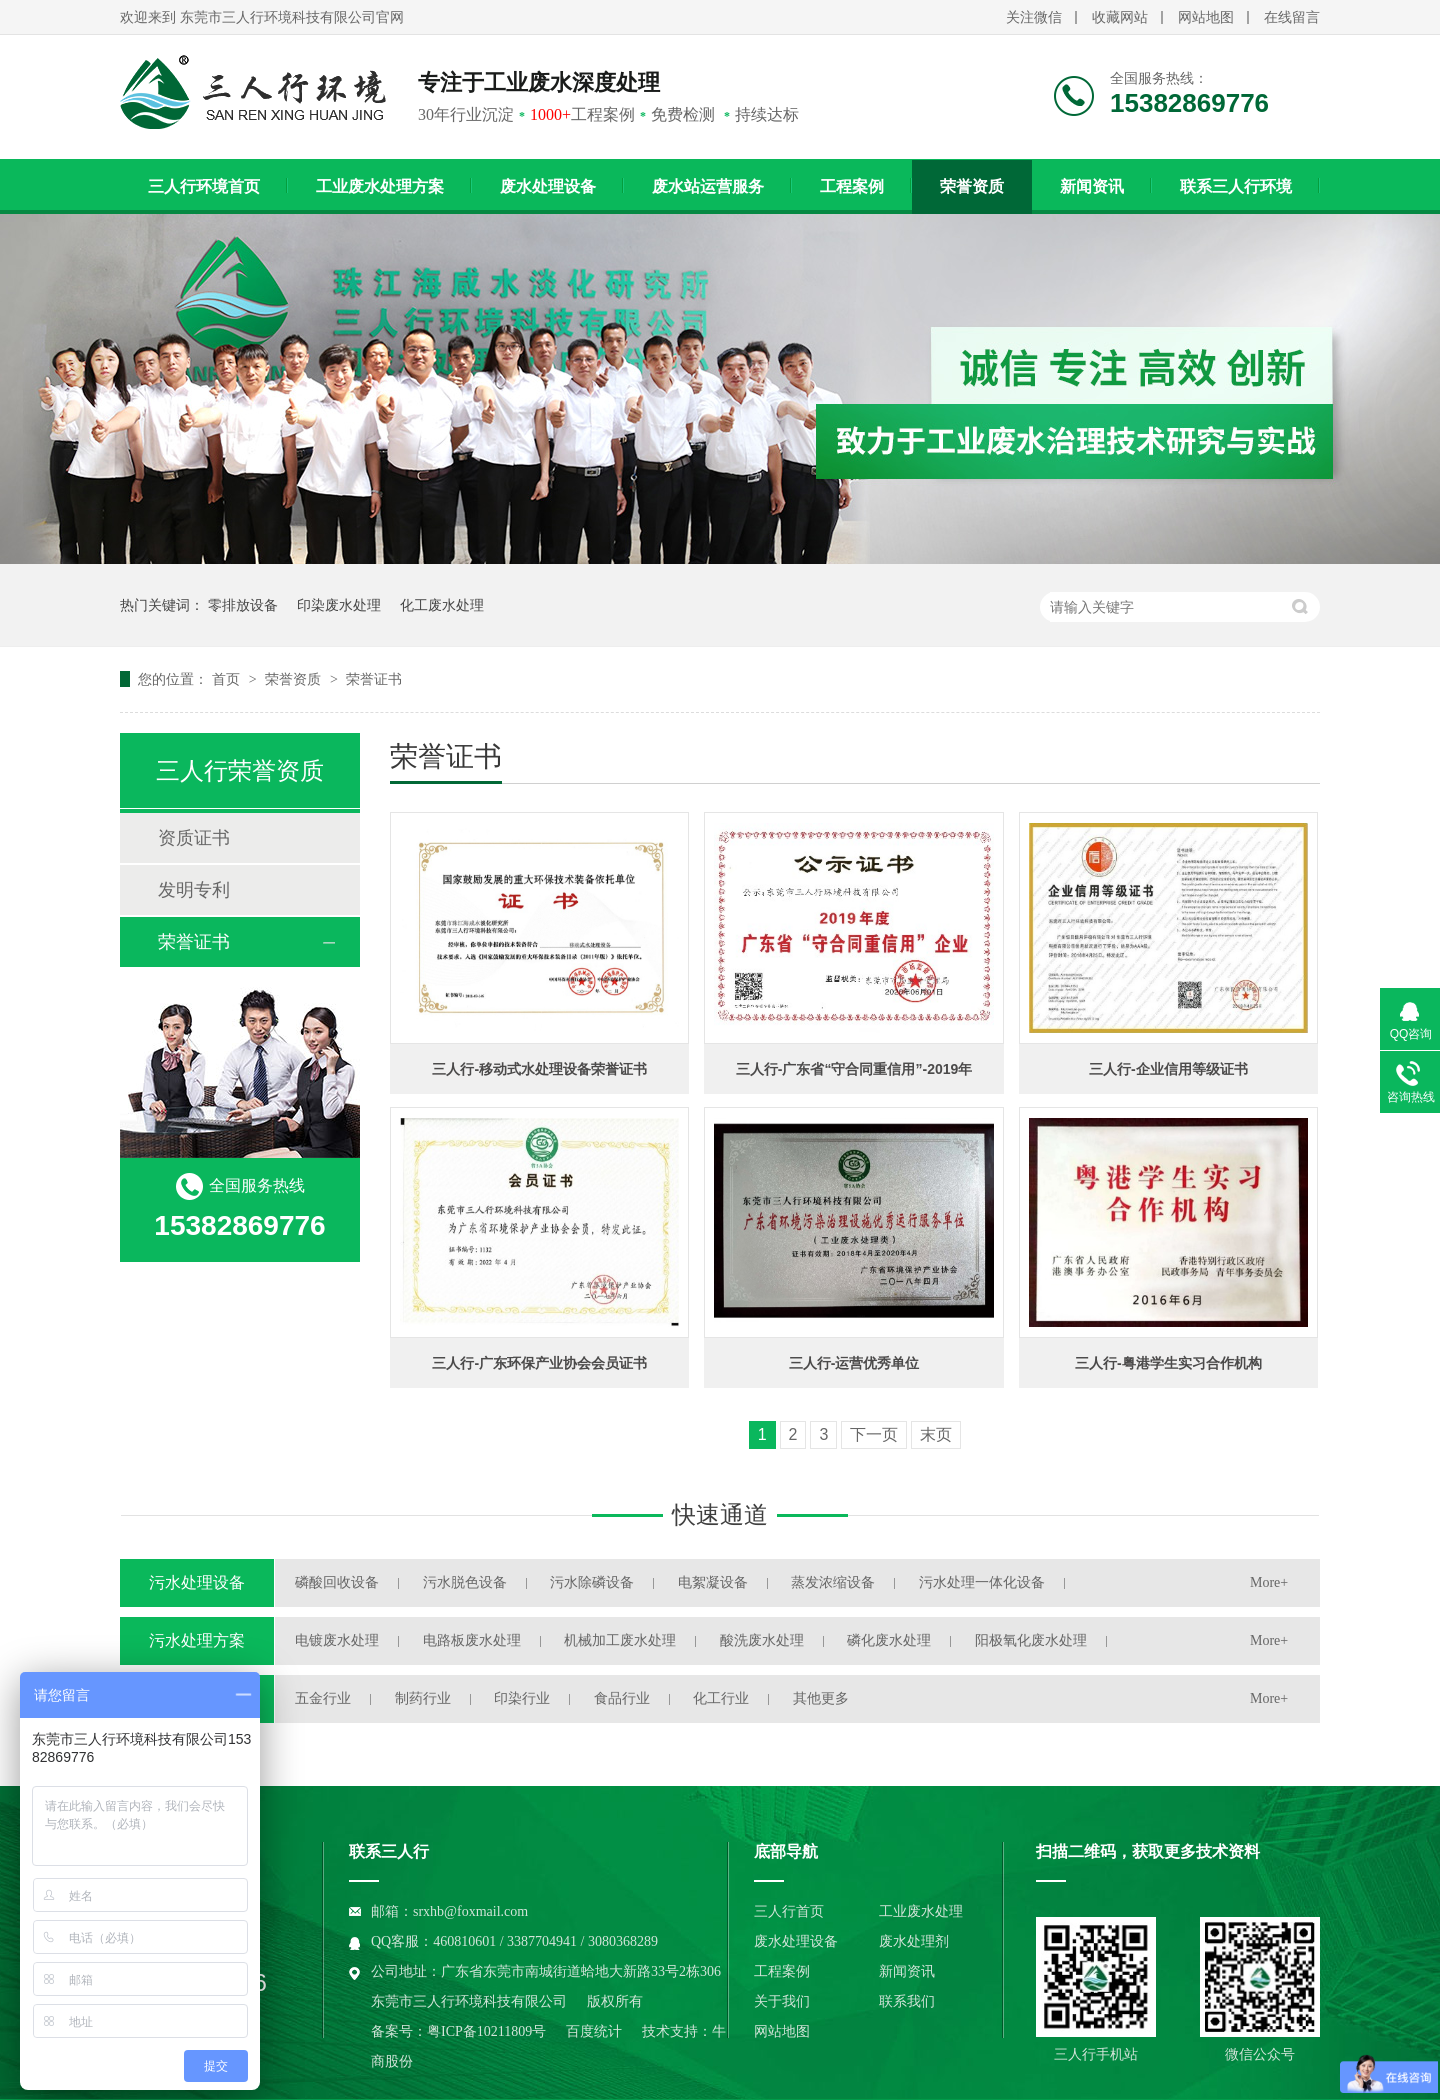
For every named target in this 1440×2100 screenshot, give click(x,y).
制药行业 (423, 1698)
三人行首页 (789, 1911)
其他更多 (821, 1698)
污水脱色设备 (465, 1582)
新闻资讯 (1092, 186)
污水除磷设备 (592, 1582)
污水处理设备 (197, 1582)
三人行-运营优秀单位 (854, 1363)
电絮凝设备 (713, 1582)
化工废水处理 (442, 605)
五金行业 (323, 1698)
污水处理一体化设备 (982, 1582)
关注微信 (1034, 17)
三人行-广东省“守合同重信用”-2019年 (854, 1069)
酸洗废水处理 (762, 1640)
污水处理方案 (197, 1640)
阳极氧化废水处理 (1031, 1640)
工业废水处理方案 (380, 186)
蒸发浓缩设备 (833, 1582)
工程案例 (852, 186)
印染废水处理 (339, 605)
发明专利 (194, 890)
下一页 (874, 1434)
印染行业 (522, 1698)
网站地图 (1206, 17)
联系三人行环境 (1236, 186)
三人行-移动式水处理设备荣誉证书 (539, 1069)
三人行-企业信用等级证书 (1168, 1069)
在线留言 (1292, 17)
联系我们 (907, 2001)
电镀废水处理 (337, 1640)
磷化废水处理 (889, 1640)
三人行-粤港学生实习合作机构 (1168, 1363)
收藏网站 (1120, 17)
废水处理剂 (914, 1941)
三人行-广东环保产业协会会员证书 (539, 1363)
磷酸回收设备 (337, 1582)
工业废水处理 (921, 1911)
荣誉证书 (374, 679)
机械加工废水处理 (620, 1640)
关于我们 (782, 2001)
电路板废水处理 (472, 1640)
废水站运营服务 (708, 186)
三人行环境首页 (204, 186)
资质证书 (194, 838)
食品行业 (622, 1698)
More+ (1269, 1582)
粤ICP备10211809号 (486, 2031)
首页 (228, 679)
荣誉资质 (972, 186)
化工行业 (721, 1698)
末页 (936, 1434)
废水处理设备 (548, 186)
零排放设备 (243, 605)
